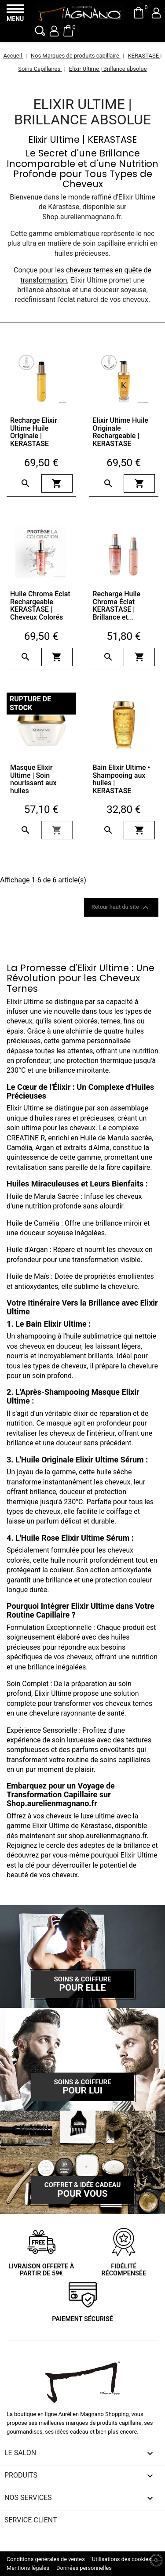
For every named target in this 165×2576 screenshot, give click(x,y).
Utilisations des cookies (121, 2559)
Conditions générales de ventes (46, 2559)
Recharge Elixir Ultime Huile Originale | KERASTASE (33, 432)
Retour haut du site (121, 907)
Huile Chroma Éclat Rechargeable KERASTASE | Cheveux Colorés (40, 605)
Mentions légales (28, 2568)
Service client (30, 2520)
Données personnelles (84, 2568)
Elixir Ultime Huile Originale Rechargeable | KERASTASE (120, 432)
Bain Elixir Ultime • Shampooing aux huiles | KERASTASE (121, 779)
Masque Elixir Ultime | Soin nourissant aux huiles (33, 779)
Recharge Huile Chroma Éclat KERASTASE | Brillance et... (117, 605)
